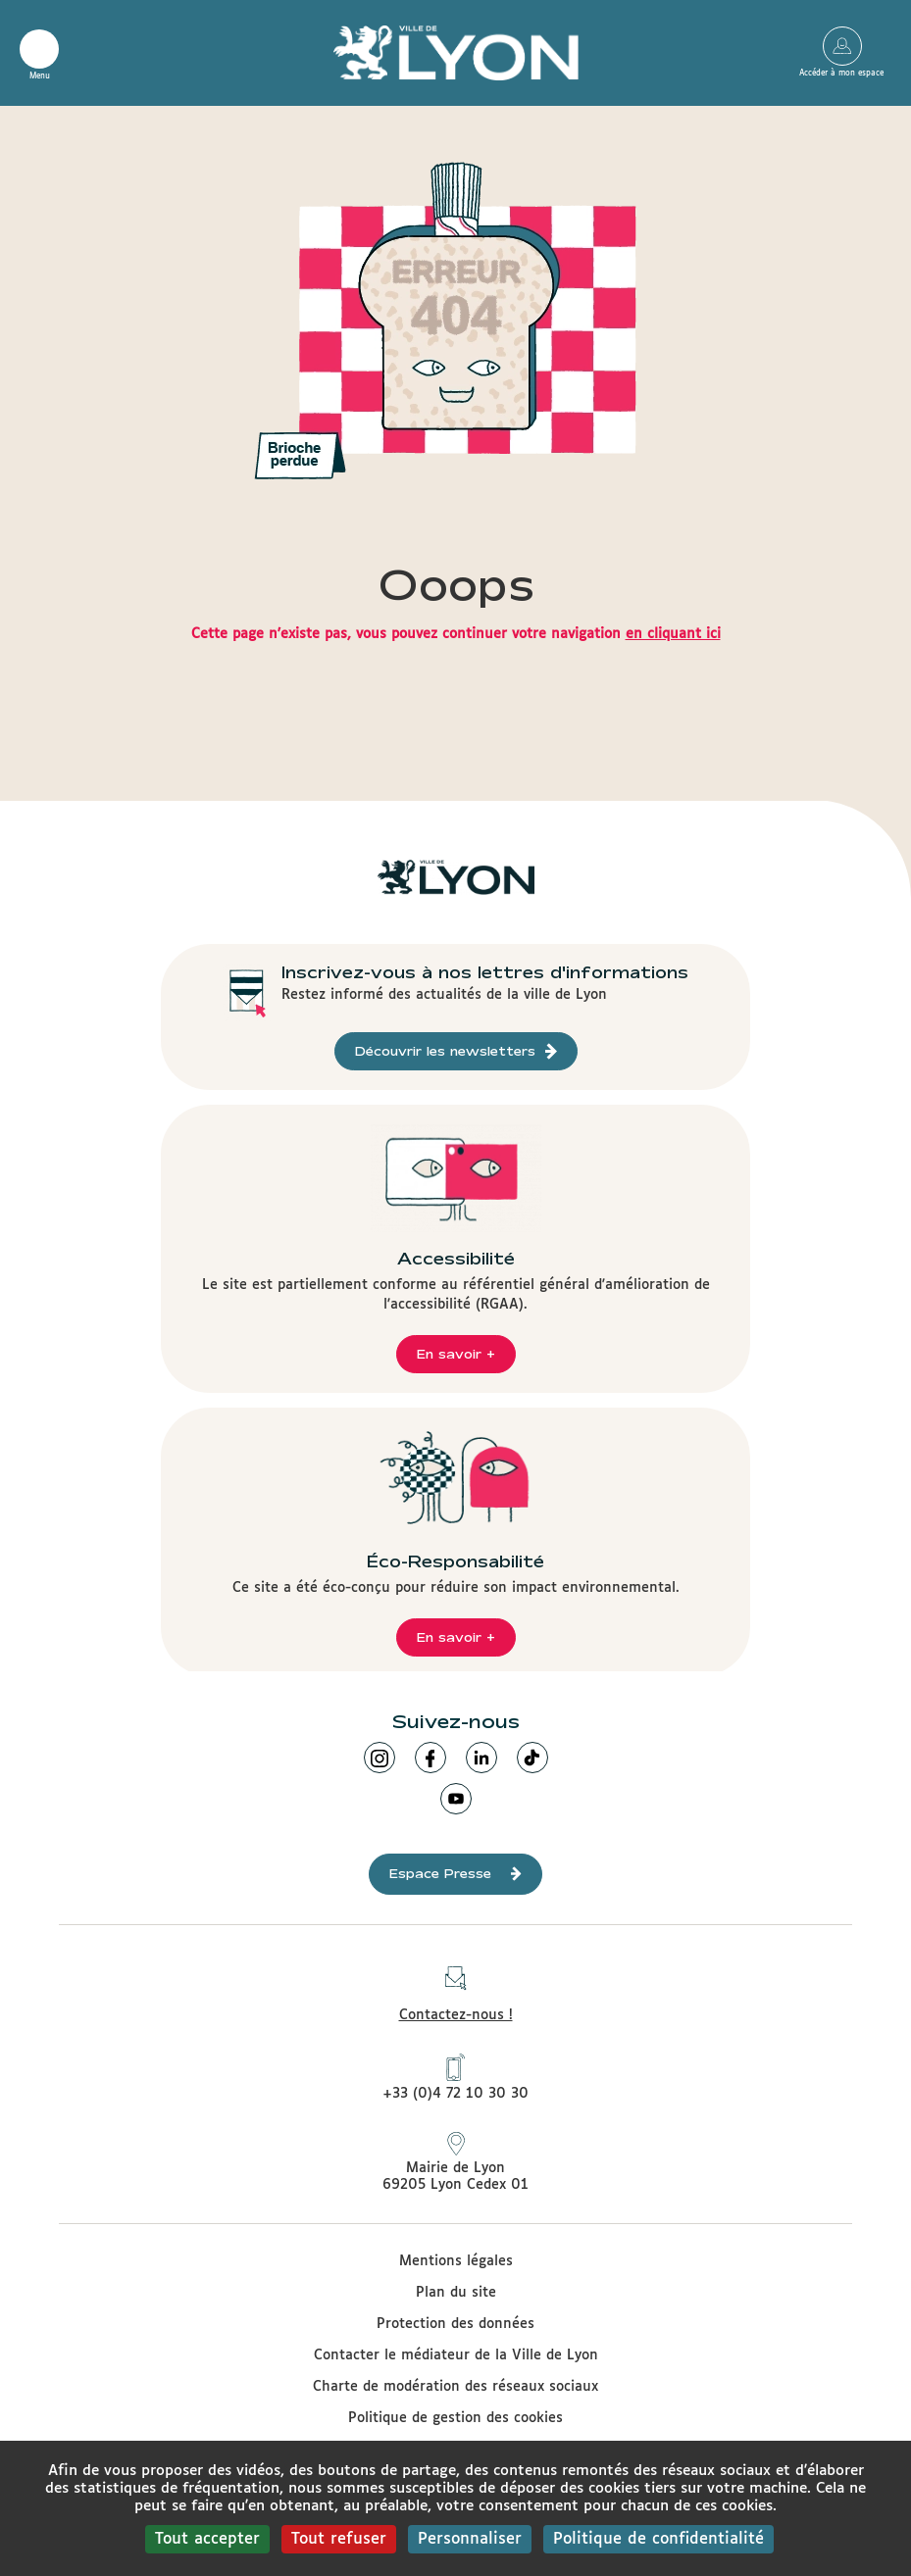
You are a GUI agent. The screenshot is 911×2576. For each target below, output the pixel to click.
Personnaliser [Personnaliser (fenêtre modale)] (470, 2539)
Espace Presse (455, 1873)
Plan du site (456, 2293)
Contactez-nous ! (456, 1988)
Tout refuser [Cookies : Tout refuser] (338, 2539)
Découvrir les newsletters (456, 1051)
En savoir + (456, 1354)
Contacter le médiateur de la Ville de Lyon (456, 2355)
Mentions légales (456, 2261)
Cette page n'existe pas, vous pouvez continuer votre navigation (456, 634)
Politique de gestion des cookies (455, 2418)
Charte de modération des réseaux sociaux (455, 2387)
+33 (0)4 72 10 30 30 (455, 2077)
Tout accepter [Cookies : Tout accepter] (207, 2539)
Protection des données (455, 2324)
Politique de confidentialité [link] (658, 2539)
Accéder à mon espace (842, 46)
